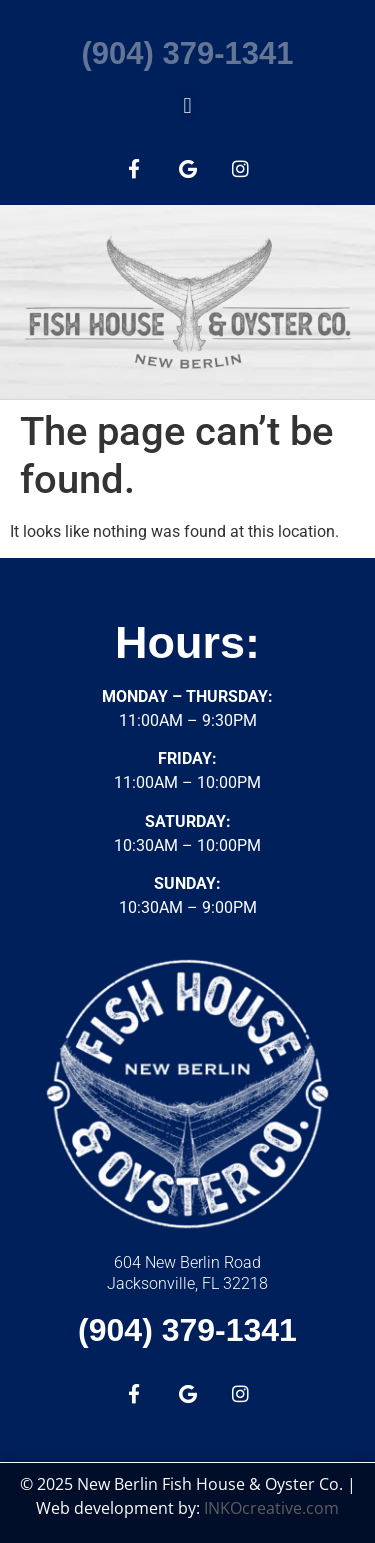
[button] (187, 105)
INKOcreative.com (271, 1508)
